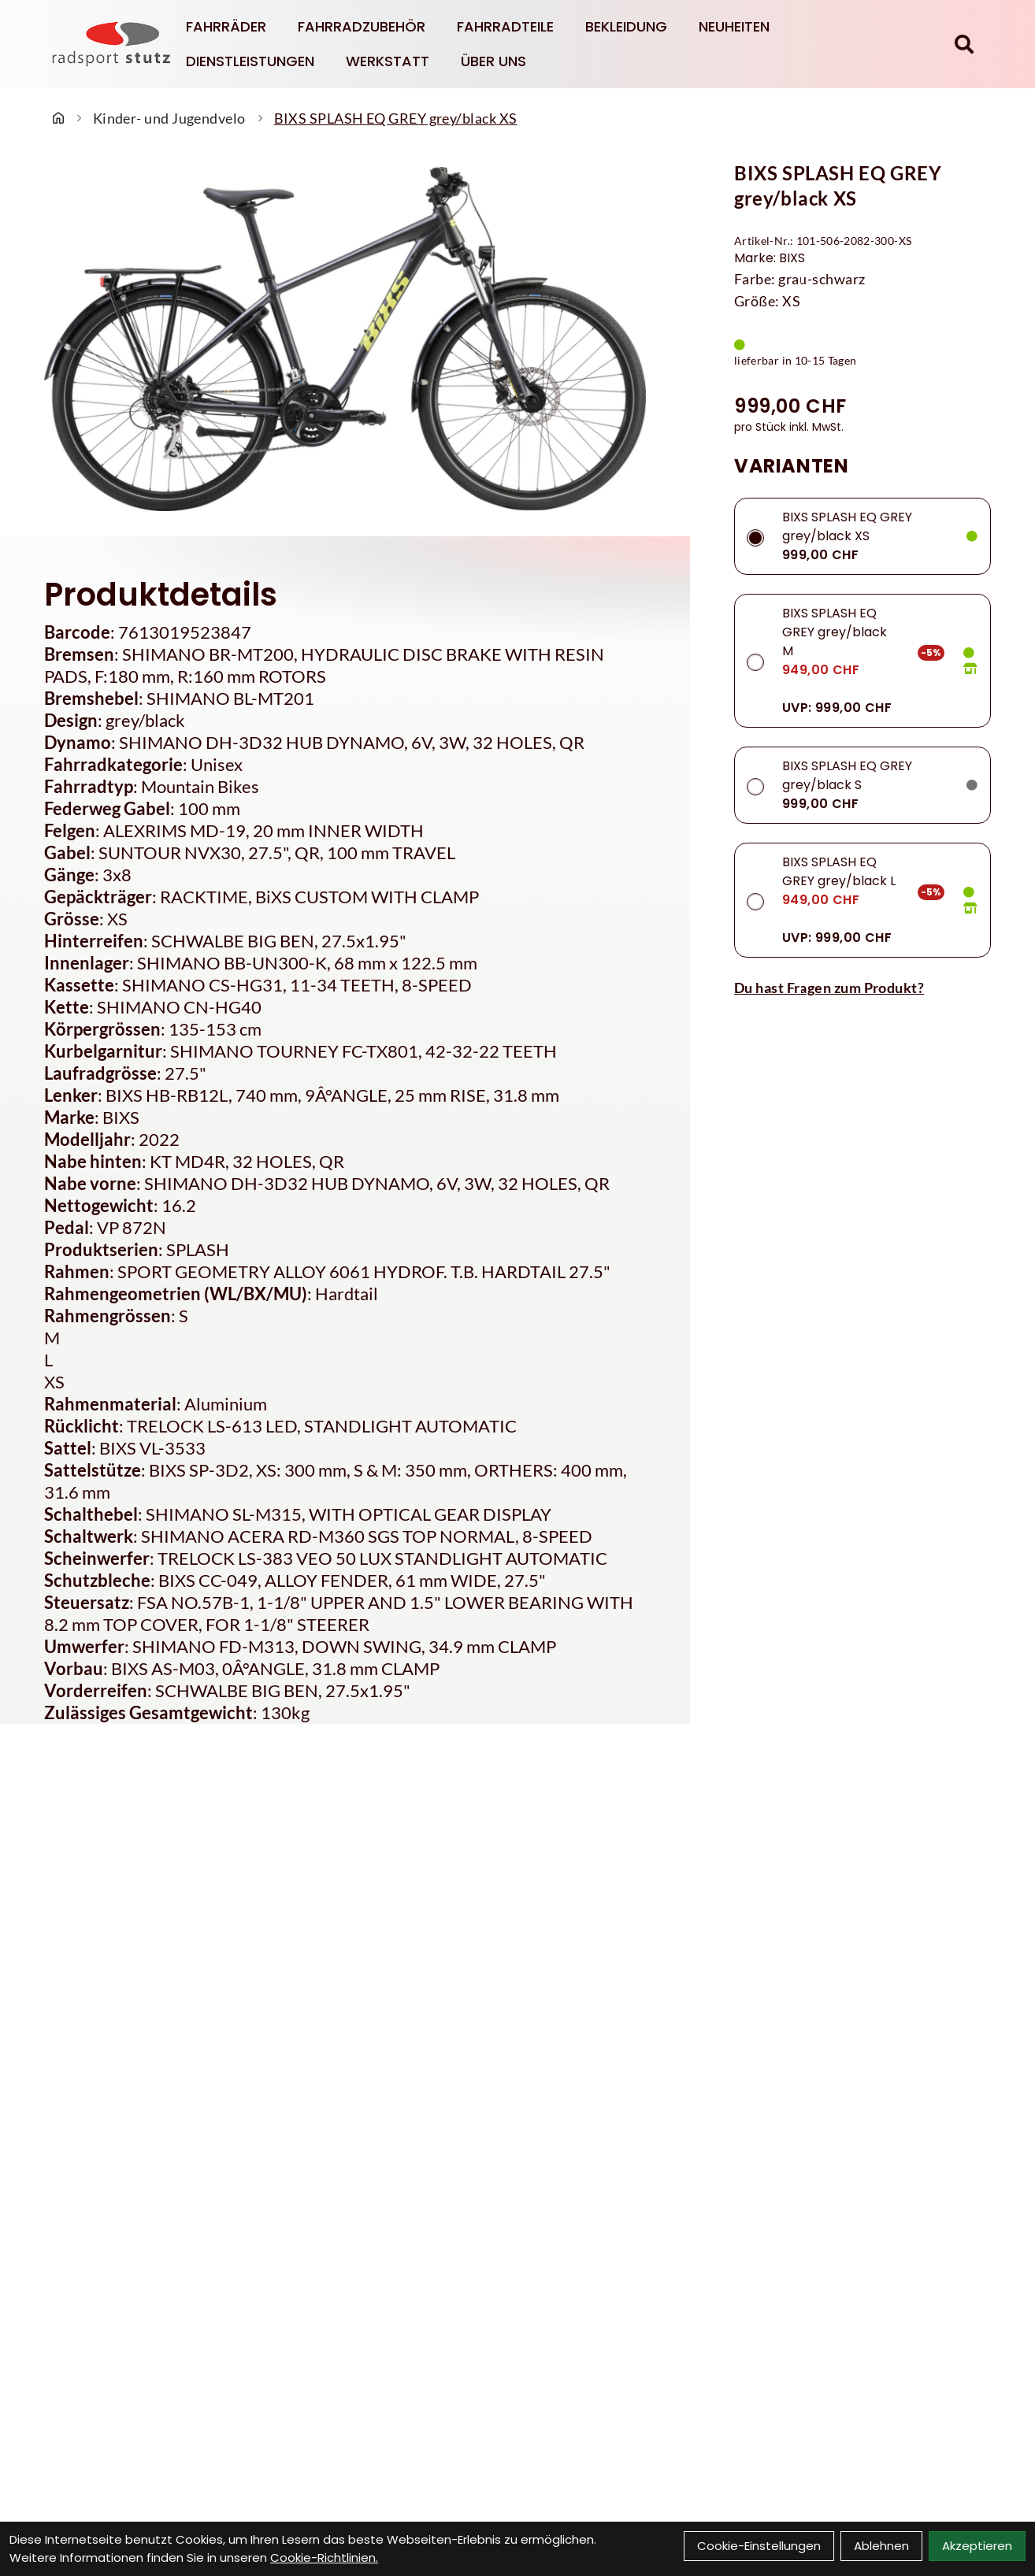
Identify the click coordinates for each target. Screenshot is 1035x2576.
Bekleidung (626, 26)
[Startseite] (58, 118)
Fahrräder (226, 26)
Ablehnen (881, 2545)
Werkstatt (387, 61)
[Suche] (964, 44)
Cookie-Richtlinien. (324, 2557)
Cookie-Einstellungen (759, 2545)
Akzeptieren (977, 2545)
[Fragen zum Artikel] (862, 988)
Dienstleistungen (250, 61)
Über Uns (493, 61)
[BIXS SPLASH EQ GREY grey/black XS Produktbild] (345, 339)
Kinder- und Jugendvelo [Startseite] (169, 118)
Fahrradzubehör (361, 26)
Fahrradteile (505, 26)
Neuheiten (734, 26)
